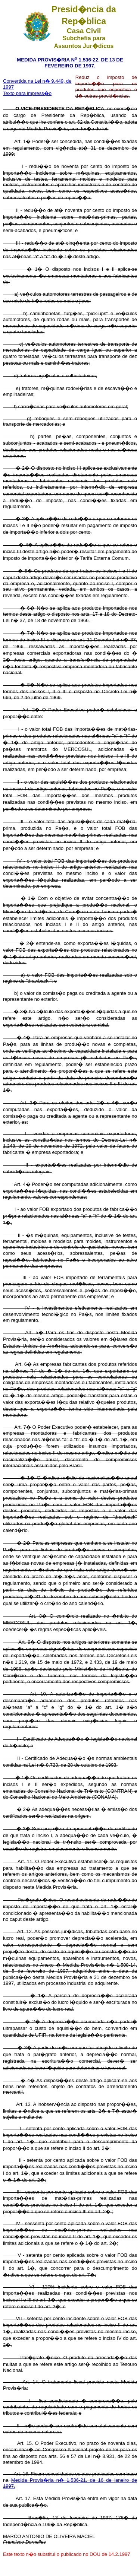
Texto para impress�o (27, 93)
